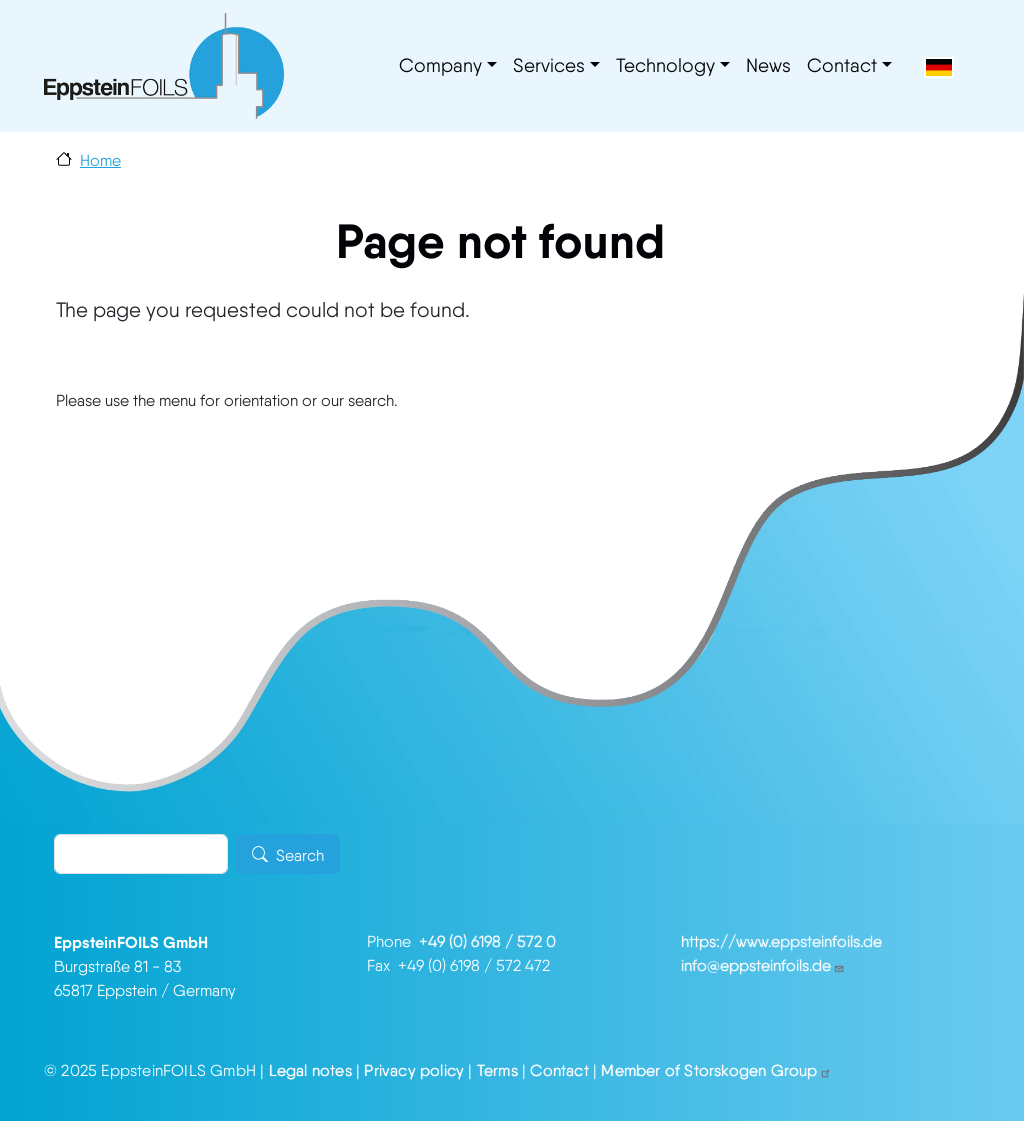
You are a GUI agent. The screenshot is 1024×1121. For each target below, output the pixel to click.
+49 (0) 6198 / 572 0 (487, 941)
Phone (393, 941)
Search (300, 856)
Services (549, 65)
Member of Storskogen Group (716, 1070)
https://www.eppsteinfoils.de (781, 941)
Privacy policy (414, 1070)
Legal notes (310, 1070)
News (768, 65)
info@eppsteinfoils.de (763, 965)
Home (100, 160)
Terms (497, 1070)
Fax (382, 965)
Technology (665, 65)
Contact (842, 65)
